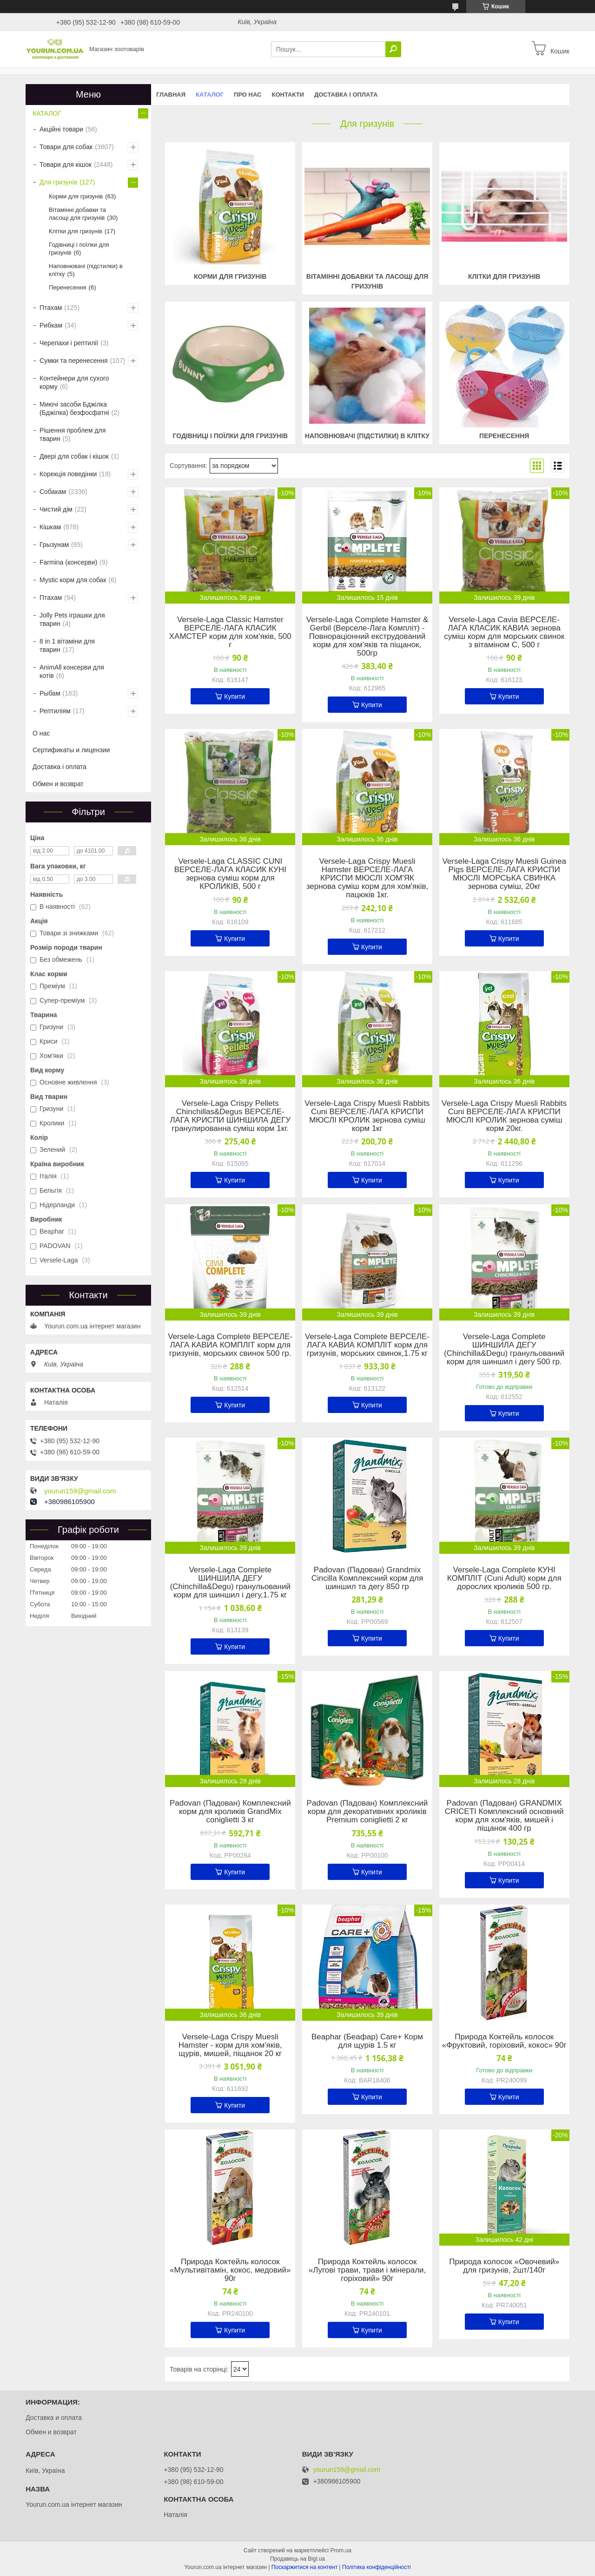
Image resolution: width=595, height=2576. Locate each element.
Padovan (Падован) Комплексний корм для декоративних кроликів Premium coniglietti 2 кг (367, 1811)
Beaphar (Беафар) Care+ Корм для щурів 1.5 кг (367, 2041)
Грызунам (54, 544)
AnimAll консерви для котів (72, 671)
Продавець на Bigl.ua (297, 2559)
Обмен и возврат (58, 784)
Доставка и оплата (54, 2417)
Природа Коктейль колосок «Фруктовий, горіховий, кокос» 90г (504, 2041)
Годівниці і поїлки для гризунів (230, 436)
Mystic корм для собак (73, 580)
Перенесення (504, 436)
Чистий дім (56, 509)
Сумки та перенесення (74, 360)
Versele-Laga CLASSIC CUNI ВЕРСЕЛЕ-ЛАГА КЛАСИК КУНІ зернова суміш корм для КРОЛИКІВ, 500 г (230, 874)
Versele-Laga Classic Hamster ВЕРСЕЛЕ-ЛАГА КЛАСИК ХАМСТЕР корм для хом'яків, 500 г (230, 632)
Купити (234, 696)
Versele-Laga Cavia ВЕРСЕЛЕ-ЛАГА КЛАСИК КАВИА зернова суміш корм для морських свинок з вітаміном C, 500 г (504, 632)
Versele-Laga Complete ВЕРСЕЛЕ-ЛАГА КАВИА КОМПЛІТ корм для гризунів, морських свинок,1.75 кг (367, 1345)
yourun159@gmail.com (80, 1491)
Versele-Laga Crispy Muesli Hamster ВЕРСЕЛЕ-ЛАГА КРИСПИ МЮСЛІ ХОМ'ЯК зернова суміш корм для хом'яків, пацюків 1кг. (367, 878)
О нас (41, 733)
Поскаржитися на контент (304, 2567)
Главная (170, 94)
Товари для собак (66, 147)
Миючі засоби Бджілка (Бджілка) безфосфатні (74, 408)
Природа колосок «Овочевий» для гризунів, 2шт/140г (504, 2266)
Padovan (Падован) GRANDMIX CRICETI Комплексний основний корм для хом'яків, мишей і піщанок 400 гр (504, 1816)
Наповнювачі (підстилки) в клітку (367, 436)
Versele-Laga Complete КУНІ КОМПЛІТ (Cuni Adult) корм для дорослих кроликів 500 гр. (504, 1578)
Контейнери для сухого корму (74, 382)
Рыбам (50, 693)
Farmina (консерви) (68, 562)
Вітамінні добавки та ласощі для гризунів (77, 213)
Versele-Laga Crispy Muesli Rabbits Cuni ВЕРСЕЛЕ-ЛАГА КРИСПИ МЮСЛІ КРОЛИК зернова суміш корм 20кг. (504, 1116)
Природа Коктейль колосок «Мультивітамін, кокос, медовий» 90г (230, 2270)
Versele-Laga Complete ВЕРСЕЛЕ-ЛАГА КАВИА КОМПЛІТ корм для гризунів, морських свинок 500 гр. (230, 1345)
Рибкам (51, 325)
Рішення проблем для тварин (73, 434)
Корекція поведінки (68, 474)
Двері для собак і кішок (74, 456)
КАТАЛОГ (210, 94)
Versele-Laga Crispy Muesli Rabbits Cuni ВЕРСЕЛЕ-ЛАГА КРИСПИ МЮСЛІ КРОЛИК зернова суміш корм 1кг (367, 1116)
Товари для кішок (66, 164)
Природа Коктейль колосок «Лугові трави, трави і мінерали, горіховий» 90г (367, 2270)
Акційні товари (61, 129)
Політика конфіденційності (376, 2567)
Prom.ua (341, 2550)
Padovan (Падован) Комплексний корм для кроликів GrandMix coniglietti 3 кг (230, 1811)
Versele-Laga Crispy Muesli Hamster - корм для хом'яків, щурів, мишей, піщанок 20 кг (230, 2045)
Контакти (287, 94)
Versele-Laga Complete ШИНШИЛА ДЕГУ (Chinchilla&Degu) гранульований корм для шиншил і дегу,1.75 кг (230, 1582)
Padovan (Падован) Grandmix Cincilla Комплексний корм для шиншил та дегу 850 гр (367, 1578)
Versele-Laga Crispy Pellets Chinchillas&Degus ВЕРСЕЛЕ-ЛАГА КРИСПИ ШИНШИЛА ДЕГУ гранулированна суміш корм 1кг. (230, 1116)
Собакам (53, 491)
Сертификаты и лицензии (71, 750)
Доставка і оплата (345, 94)
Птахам (51, 307)
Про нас (247, 94)
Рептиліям (55, 711)
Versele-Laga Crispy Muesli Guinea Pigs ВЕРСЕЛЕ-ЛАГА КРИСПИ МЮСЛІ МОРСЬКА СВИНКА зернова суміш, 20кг (504, 874)
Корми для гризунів (230, 276)
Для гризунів (58, 182)
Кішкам (50, 527)
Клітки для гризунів (504, 276)
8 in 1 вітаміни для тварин (67, 645)
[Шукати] (393, 49)
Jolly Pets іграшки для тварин (72, 619)
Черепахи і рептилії (69, 343)
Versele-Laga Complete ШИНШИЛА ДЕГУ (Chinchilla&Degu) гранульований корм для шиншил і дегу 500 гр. (504, 1349)
